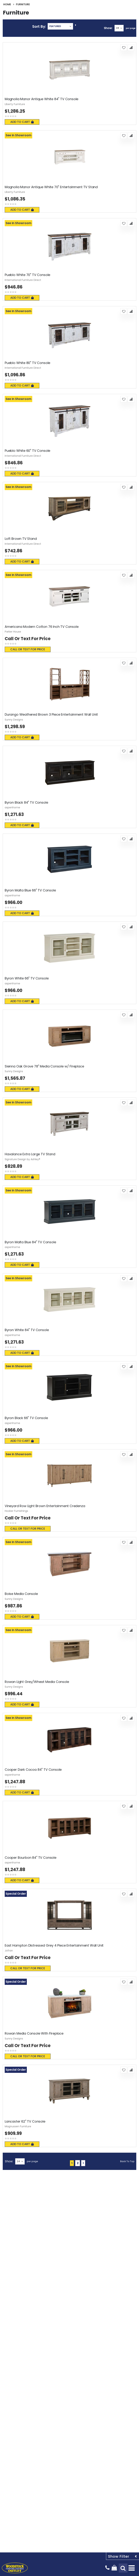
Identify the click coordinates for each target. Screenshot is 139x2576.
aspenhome (12, 807)
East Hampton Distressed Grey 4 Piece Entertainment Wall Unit (54, 1945)
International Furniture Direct (23, 280)
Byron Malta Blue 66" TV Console (30, 890)
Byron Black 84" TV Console (26, 803)
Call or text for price (27, 649)
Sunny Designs (14, 719)
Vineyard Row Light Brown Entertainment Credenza (45, 1506)
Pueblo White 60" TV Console (27, 451)
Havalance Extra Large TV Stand (30, 1154)
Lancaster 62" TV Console (25, 2121)
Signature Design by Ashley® (22, 1159)
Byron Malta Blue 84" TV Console (30, 1242)
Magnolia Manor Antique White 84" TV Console (41, 99)
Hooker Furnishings (16, 1511)
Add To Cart (22, 122)
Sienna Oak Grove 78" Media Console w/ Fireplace (44, 1066)
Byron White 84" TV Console (27, 1330)
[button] (124, 47)
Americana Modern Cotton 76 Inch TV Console (41, 627)
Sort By (38, 26)
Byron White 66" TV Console (27, 978)
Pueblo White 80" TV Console (27, 363)
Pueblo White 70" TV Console (27, 275)
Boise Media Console (21, 1594)
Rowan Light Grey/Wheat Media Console (37, 1682)
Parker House (13, 631)
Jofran (9, 1950)
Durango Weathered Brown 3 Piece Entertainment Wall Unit (51, 715)
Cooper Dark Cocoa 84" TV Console (33, 1770)
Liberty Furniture (15, 104)
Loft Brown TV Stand (21, 539)
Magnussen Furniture (18, 2126)
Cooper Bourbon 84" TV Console (30, 1858)
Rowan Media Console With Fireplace (34, 2033)
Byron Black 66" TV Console (26, 1418)
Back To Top (127, 2161)
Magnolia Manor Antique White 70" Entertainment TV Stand (51, 187)
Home (7, 4)
